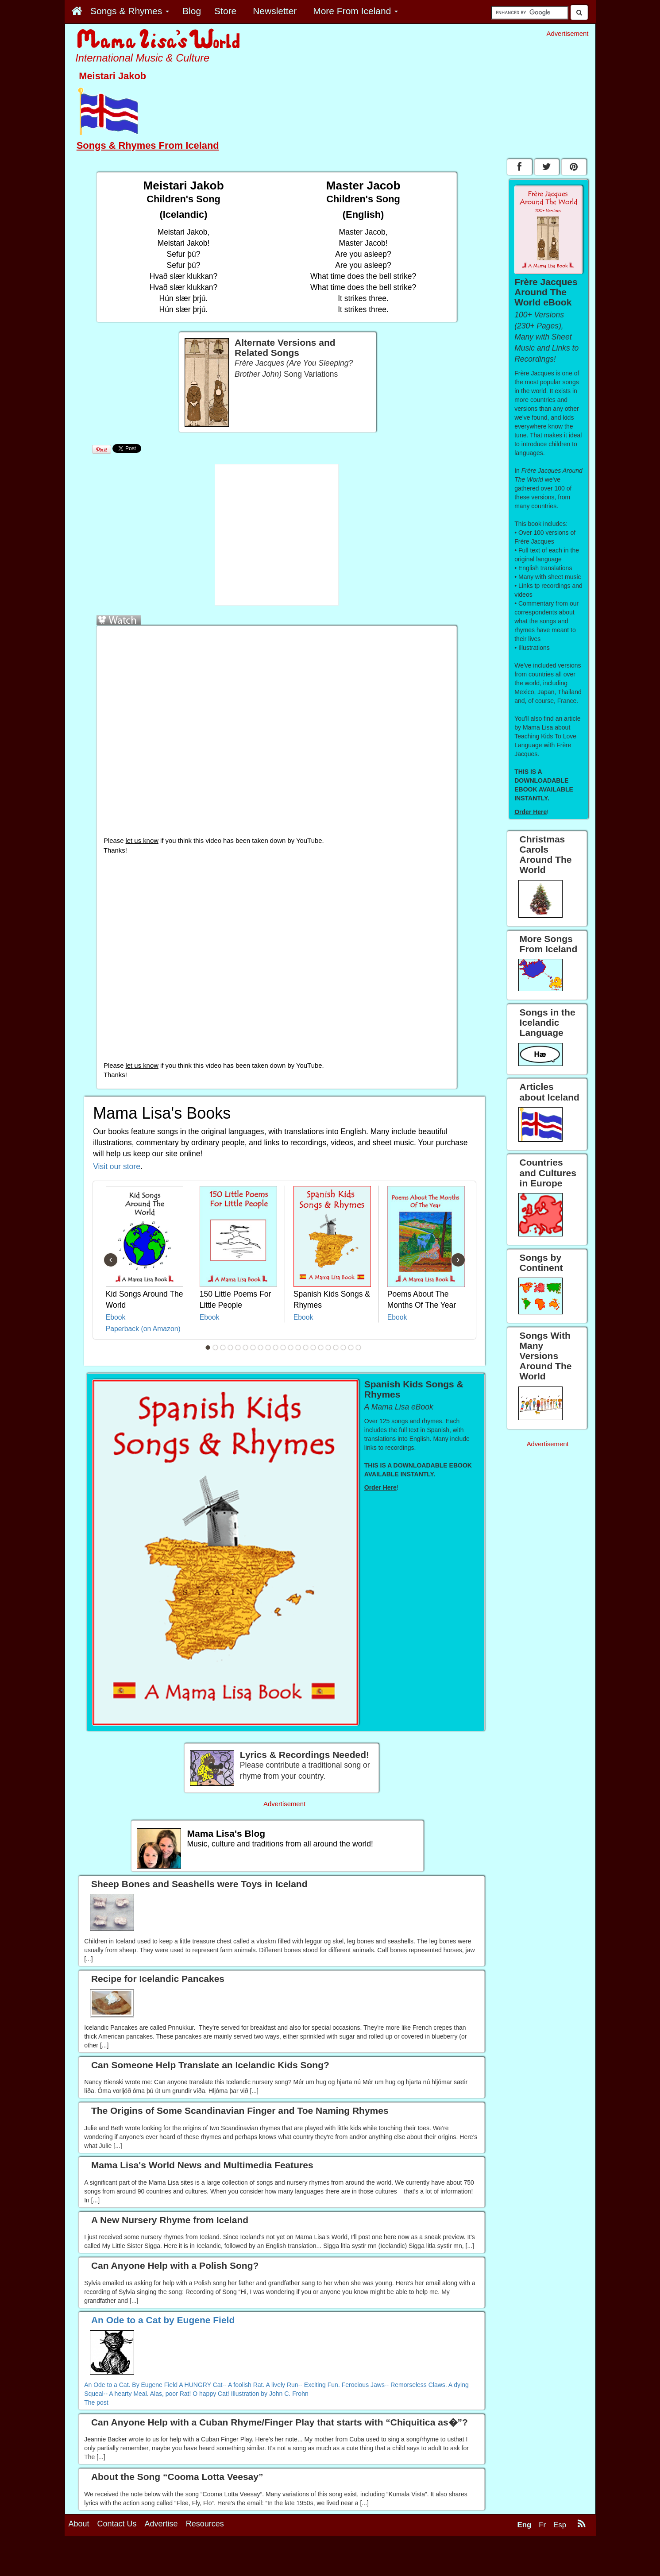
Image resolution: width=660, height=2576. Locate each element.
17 (328, 1347)
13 (298, 1347)
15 (313, 1347)
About (79, 2559)
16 (320, 1347)
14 (305, 1347)
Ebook (116, 1317)
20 (350, 1347)
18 (335, 1347)
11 (283, 1347)
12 (290, 1347)
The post (96, 2402)
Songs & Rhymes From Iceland (148, 145)
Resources (205, 2559)
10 (275, 1347)
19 (343, 1347)
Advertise (161, 2559)
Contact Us (117, 2559)
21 (358, 1347)
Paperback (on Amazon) (143, 1328)
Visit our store (116, 1166)
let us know (142, 840)
